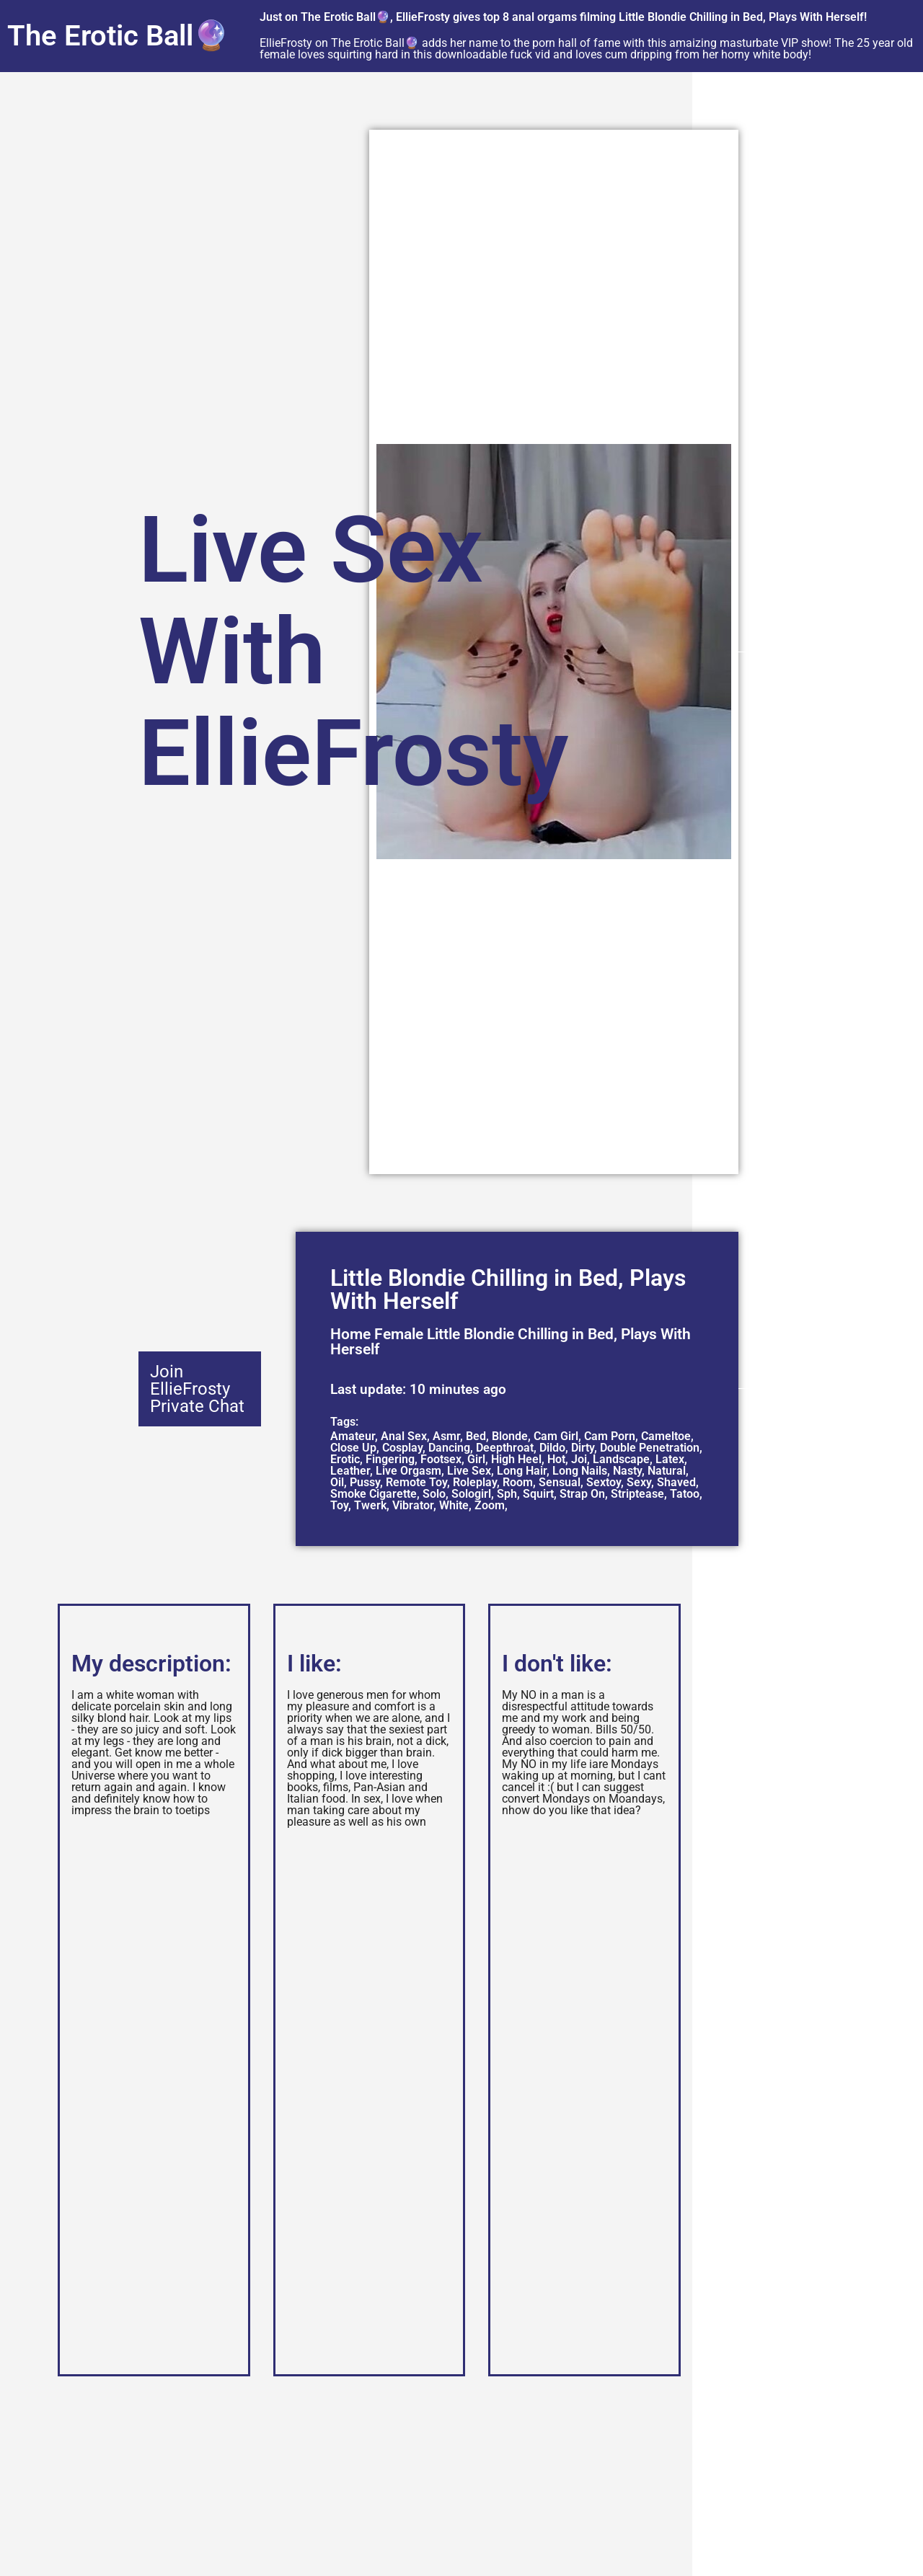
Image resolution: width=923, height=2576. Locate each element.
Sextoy (603, 1482)
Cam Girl (556, 1436)
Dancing (449, 1447)
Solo (434, 1494)
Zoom (489, 1505)
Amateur (352, 1436)
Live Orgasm (408, 1471)
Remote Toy (416, 1482)
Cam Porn (609, 1436)
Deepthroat (505, 1447)
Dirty (582, 1447)
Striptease (637, 1494)
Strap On (582, 1494)
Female (398, 1334)
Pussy (365, 1482)
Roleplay (475, 1482)
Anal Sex (404, 1436)
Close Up (353, 1447)
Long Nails (579, 1471)
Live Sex (469, 1471)
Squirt (538, 1494)
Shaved (676, 1482)
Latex (669, 1459)
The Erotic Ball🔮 (118, 36)
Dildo (552, 1447)
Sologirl (471, 1494)
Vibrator (412, 1505)
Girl (476, 1459)
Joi (579, 1459)
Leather (350, 1471)
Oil (337, 1482)
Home (350, 1334)
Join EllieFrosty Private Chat (197, 1389)
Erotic (345, 1459)
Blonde (510, 1436)
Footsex (441, 1459)
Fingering (390, 1459)
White (454, 1505)
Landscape (621, 1459)
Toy (339, 1505)
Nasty (627, 1471)
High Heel (516, 1459)
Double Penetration (649, 1447)
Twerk (370, 1505)
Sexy (639, 1482)
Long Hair (522, 1471)
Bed (476, 1436)
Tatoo (684, 1494)
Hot (556, 1459)
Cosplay (402, 1447)
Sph (507, 1494)
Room (518, 1482)
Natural (667, 1471)
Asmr (446, 1436)
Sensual (559, 1482)
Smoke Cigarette (373, 1494)
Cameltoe (666, 1436)
